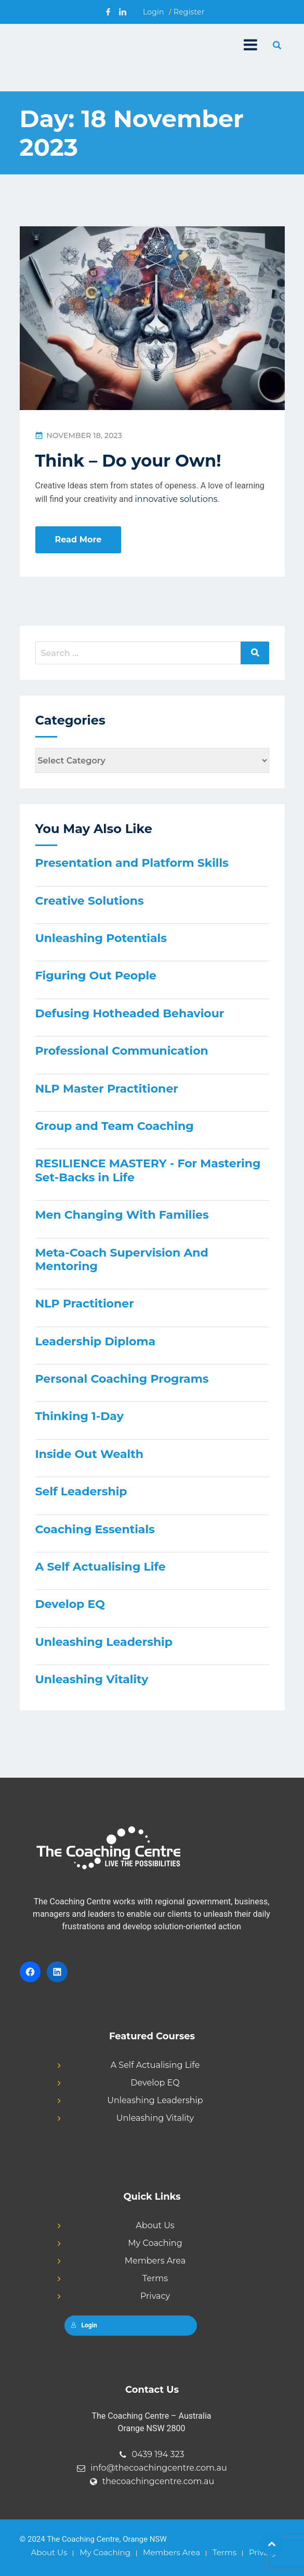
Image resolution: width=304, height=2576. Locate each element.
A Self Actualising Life (100, 1567)
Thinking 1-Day (79, 1416)
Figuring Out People (95, 976)
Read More (78, 539)
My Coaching (155, 2243)
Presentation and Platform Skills (132, 863)
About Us (155, 2225)
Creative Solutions (89, 901)
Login (153, 12)
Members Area (155, 2261)
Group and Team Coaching (114, 1126)
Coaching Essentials (95, 1529)
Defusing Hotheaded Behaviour (129, 1013)
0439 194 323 (157, 2454)
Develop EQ (70, 1604)
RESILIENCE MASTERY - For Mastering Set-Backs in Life (148, 1170)
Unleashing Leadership (104, 1642)
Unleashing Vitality (92, 1679)
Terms (155, 2278)
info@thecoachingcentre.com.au (158, 2468)
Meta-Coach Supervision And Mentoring (121, 1259)
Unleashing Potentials (101, 938)
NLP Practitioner (84, 1304)
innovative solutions (176, 499)
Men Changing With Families (122, 1215)
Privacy (155, 2296)
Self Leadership (81, 1491)
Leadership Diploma (95, 1341)
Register (189, 12)
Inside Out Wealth (89, 1454)
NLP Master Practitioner (106, 1089)
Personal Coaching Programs (122, 1379)
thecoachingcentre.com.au (158, 2481)
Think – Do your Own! (128, 461)
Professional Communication (121, 1051)
